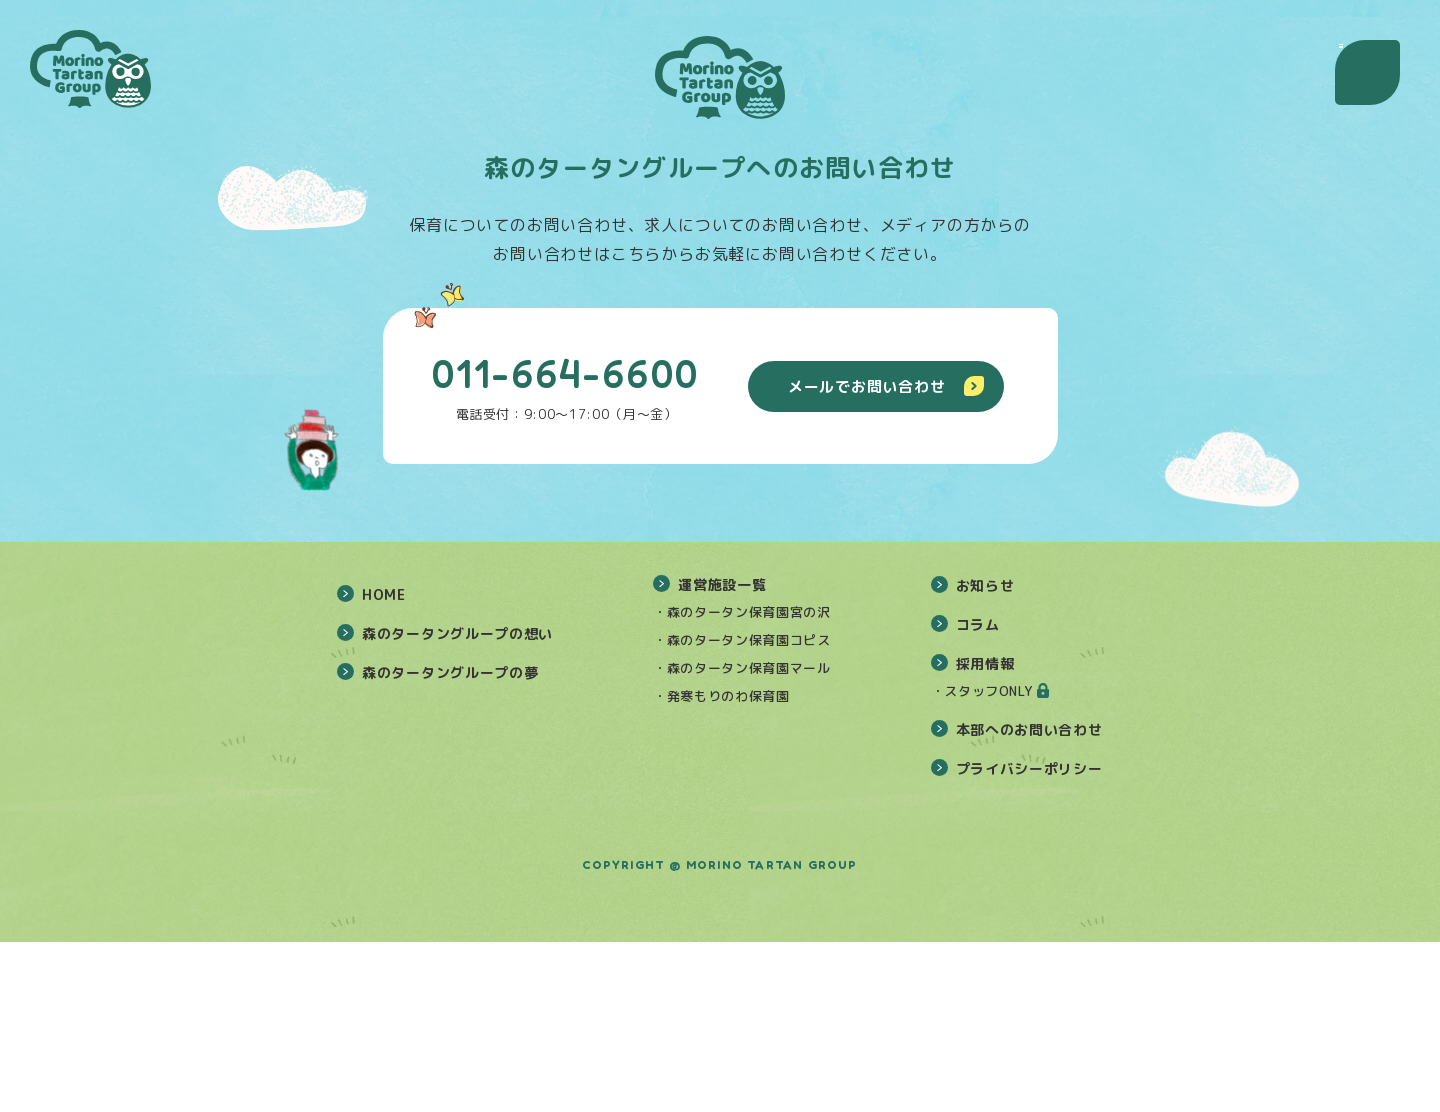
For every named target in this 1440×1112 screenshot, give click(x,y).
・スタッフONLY (982, 861)
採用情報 (985, 833)
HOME (384, 764)
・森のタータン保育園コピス (741, 810)
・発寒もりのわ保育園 (721, 866)
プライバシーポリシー (1029, 938)
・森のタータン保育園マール (741, 838)
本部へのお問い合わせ (1029, 899)
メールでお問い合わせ (886, 386)
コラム (978, 794)
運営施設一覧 (722, 754)
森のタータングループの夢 (450, 842)
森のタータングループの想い (457, 803)
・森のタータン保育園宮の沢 (741, 782)
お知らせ (985, 755)
